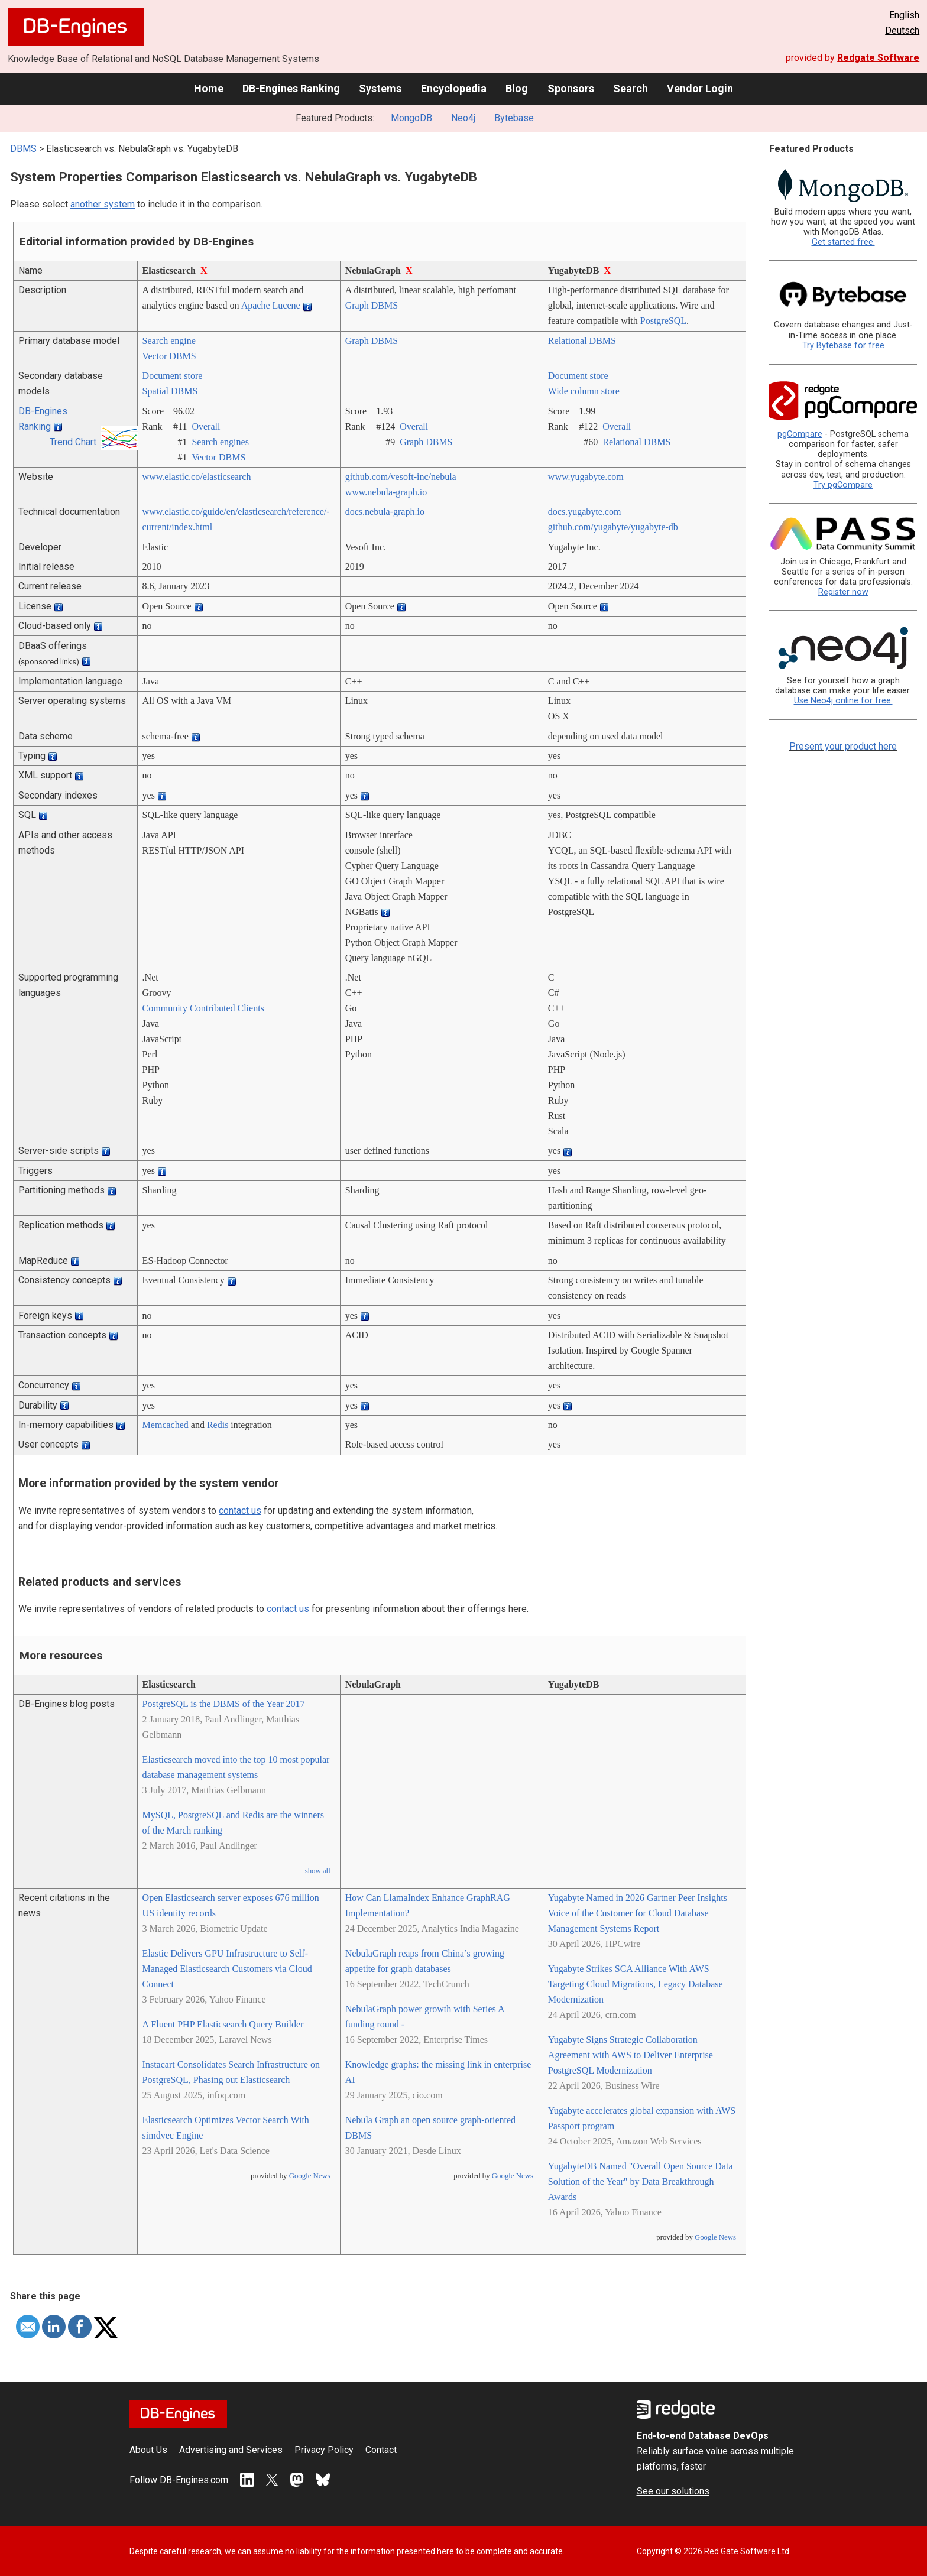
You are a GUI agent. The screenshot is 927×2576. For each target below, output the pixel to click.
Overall (206, 426)
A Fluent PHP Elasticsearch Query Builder (223, 2024)
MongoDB (411, 118)
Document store (172, 376)
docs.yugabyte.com (584, 512)
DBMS (23, 148)
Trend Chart (73, 441)
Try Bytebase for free (843, 345)
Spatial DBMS (170, 391)
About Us (148, 2449)
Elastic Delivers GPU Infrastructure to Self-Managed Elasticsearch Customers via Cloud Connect (227, 1968)
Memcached (165, 1425)
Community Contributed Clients (203, 1008)
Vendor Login (700, 88)
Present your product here (843, 746)
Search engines (220, 442)
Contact (381, 2449)
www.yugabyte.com (586, 477)
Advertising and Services (231, 2449)
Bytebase (514, 118)
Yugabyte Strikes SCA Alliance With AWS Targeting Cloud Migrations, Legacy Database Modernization (635, 1984)
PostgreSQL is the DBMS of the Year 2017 (223, 1704)
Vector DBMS (169, 356)
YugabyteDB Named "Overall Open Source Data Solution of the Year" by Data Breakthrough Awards (640, 2181)
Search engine (169, 341)
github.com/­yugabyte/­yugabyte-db (613, 527)
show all (317, 1871)
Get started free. (843, 242)
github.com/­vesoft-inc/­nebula (400, 477)
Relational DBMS (582, 341)
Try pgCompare (843, 485)
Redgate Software (878, 57)
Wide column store (584, 391)
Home (208, 88)
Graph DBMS (371, 305)
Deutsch (902, 30)
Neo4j (463, 118)
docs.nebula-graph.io (384, 512)
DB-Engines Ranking (291, 88)
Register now (843, 592)
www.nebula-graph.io (386, 492)
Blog (516, 88)
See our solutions (673, 2491)
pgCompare (799, 434)
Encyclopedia (454, 88)
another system (102, 204)
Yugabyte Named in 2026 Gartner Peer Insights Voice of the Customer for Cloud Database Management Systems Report (637, 1913)
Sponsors (570, 88)
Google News (309, 2176)
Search (630, 88)
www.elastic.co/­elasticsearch (196, 477)
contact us (240, 1510)
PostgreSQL (663, 321)
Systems (380, 88)
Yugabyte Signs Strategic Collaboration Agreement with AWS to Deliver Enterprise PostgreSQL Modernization (630, 2055)
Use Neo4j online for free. (843, 701)
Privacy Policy (324, 2449)
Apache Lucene (270, 305)
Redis (217, 1425)
